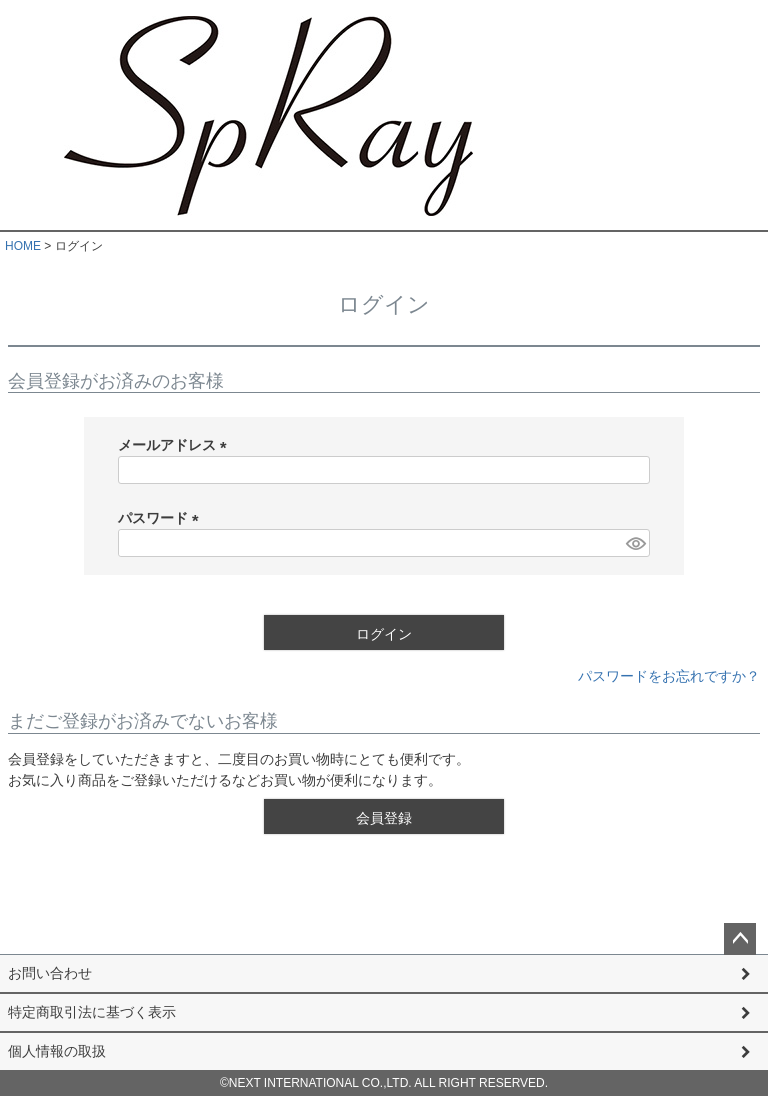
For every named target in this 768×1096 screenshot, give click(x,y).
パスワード (162, 518)
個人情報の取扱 (57, 1051)
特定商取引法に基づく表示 (92, 1012)
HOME (23, 246)
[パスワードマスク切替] (635, 543)
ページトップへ (740, 939)
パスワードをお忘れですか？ (669, 676)
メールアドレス (176, 445)
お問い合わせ (50, 973)
